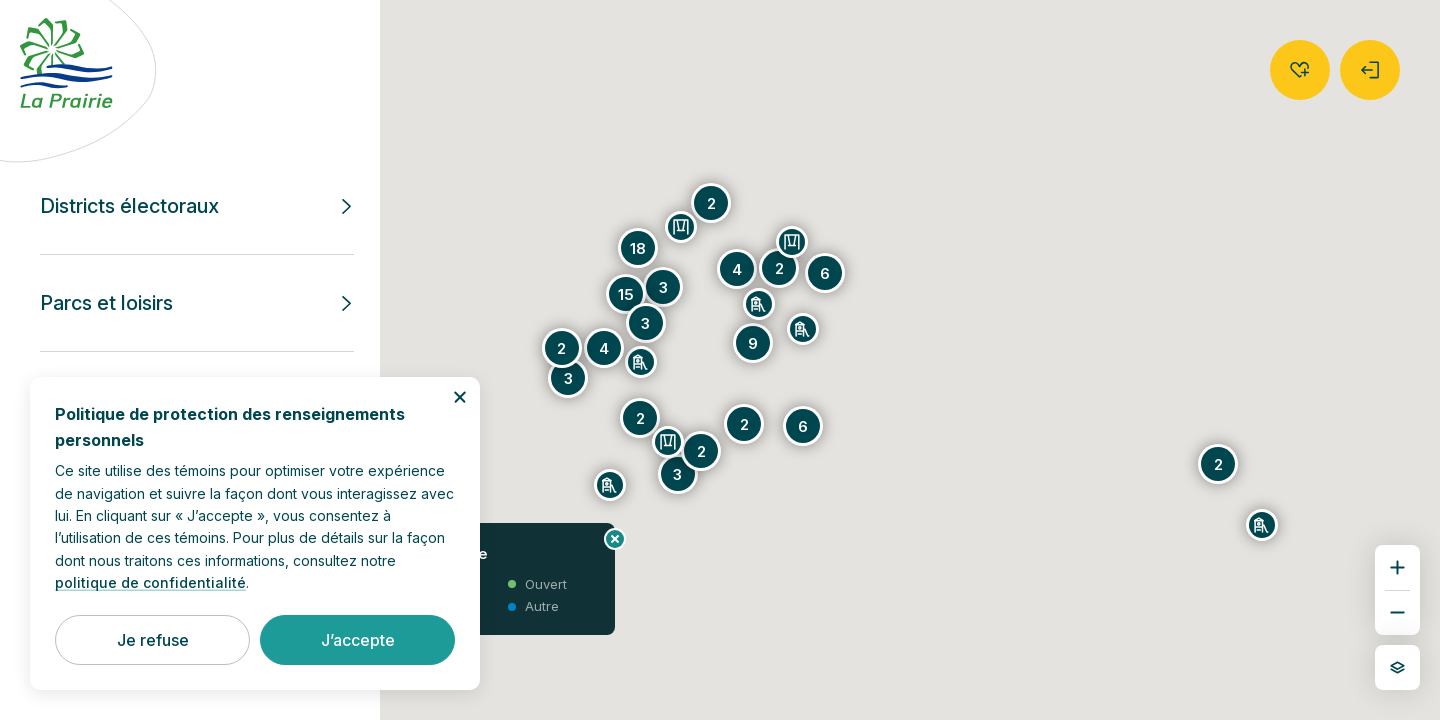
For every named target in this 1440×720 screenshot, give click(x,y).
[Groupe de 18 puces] (638, 248)
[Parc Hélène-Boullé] (668, 442)
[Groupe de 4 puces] (737, 269)
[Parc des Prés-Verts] (803, 329)
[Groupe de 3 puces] (663, 287)
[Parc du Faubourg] (610, 485)
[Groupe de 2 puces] (640, 418)
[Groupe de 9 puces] (753, 343)
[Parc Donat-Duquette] (1262, 525)
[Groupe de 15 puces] (626, 294)
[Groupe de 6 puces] (803, 426)
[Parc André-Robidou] (641, 362)
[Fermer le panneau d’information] (615, 539)
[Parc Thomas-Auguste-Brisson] (681, 227)
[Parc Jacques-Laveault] (759, 304)
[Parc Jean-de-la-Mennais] (792, 242)
